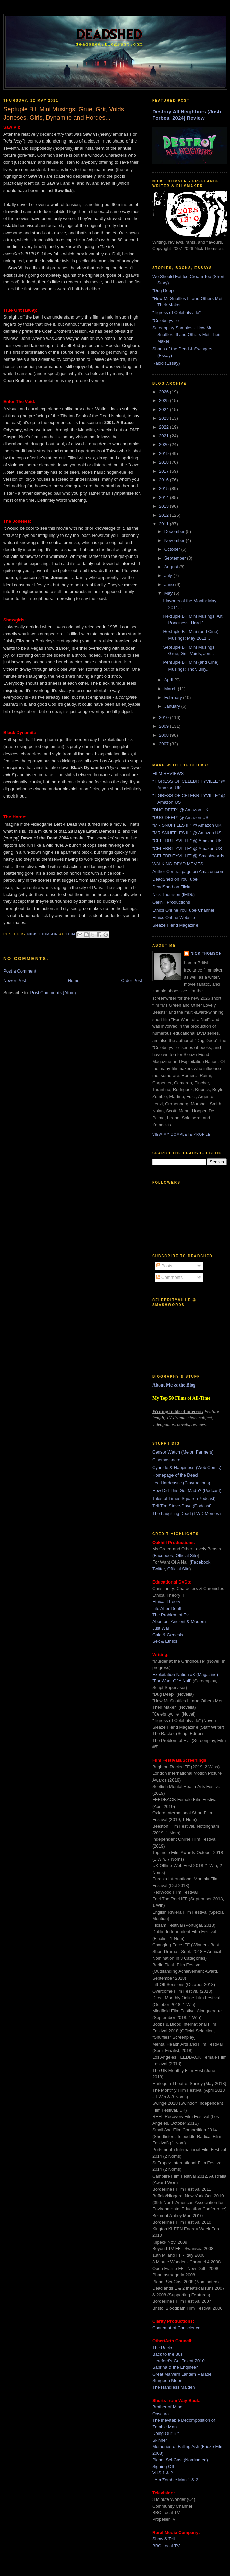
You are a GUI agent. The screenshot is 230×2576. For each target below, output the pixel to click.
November (175, 540)
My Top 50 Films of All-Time (181, 1398)
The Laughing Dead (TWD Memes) (186, 1513)
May (169, 593)
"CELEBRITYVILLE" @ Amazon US (187, 848)
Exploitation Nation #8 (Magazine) (185, 1674)
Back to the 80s (167, 2354)
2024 (164, 409)
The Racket (163, 2347)
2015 (164, 488)
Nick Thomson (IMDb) (173, 894)
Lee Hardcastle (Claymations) (181, 1482)
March (171, 688)
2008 (164, 735)
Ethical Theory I (167, 1601)
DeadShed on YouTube (175, 879)
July (169, 575)
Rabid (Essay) (166, 363)
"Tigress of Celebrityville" (176, 312)
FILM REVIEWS (168, 773)
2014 (164, 497)
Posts (164, 1265)
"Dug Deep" (163, 290)
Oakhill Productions (171, 902)
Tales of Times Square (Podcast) (184, 1498)
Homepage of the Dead (175, 1475)
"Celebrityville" (166, 320)
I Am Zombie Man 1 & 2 (175, 2479)
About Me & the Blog (174, 1385)
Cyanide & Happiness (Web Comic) (186, 1467)
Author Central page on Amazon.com (188, 871)
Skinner (159, 2440)
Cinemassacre (166, 1459)
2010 (164, 717)
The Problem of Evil (171, 1614)
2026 (164, 391)
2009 (164, 726)
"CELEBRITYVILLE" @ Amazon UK (187, 840)
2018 (164, 462)
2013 (164, 506)
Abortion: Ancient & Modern (179, 1621)
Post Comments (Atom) (53, 992)
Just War (160, 1628)
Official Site (187, 1555)
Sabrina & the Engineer (175, 2367)
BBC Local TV (166, 2545)
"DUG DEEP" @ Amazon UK (180, 809)
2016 (164, 479)
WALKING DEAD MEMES (177, 863)
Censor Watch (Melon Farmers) (183, 1452)
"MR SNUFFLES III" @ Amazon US (186, 832)
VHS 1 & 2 (162, 2472)
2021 (164, 435)
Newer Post (14, 980)
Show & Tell (163, 2538)
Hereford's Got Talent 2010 (178, 2360)
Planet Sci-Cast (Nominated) (180, 2459)
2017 (164, 471)
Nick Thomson (206, 953)
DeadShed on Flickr (171, 886)
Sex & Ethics (164, 1641)
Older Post (131, 980)
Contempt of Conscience (176, 2327)
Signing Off (163, 2466)
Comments (169, 1277)
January (172, 706)
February (173, 697)
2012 (164, 515)
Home (74, 980)
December (175, 531)
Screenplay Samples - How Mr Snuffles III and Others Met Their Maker (186, 334)
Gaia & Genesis (167, 1634)
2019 (164, 453)
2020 (164, 444)
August (171, 566)
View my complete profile (181, 1134)
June (169, 584)
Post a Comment (19, 971)
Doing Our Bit (165, 2433)
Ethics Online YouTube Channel (183, 910)
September (175, 558)
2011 (164, 523)
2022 (164, 427)
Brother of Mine (167, 2406)
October (172, 549)
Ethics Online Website (173, 917)
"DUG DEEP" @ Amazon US (180, 817)
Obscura (160, 2413)
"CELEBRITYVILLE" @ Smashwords (188, 855)
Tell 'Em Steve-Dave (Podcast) (182, 1505)
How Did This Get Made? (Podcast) (186, 1490)
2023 (164, 418)
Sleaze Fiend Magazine (175, 925)
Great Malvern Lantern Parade (182, 2374)
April (169, 679)
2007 (164, 743)
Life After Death (167, 1608)
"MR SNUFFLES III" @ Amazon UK (186, 825)
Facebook (163, 1555)
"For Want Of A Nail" (171, 1680)
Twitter (158, 1568)
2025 (164, 400)
